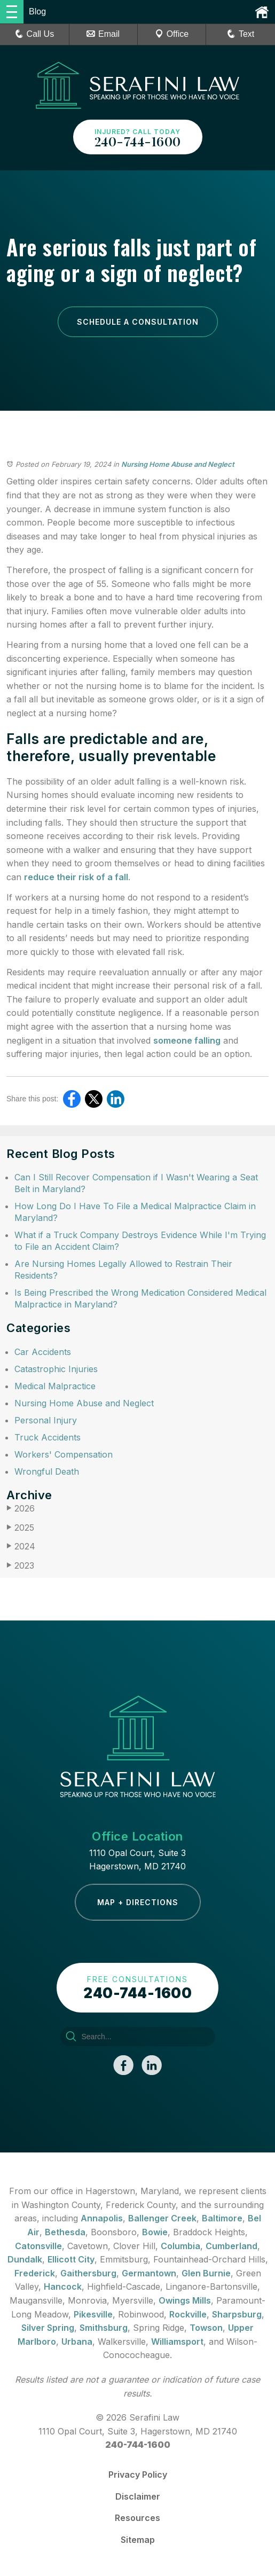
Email (103, 33)
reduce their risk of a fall (76, 877)
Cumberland (231, 2246)
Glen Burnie (206, 2273)
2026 (20, 1508)
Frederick (34, 2273)
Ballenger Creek (162, 2218)
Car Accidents (42, 1351)
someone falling (187, 1040)
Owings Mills (185, 2300)
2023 (20, 1565)
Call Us (34, 33)
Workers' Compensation (63, 1454)
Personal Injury (45, 1420)
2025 (20, 1527)
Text (246, 33)
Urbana (76, 2341)
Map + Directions (137, 1902)
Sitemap (138, 2539)
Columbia (180, 2246)
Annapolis (102, 2218)
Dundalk (24, 2259)
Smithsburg (104, 2327)
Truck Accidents (47, 1437)
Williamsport (177, 2341)
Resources (137, 2517)
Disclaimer (137, 2496)
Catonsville (38, 2246)
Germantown (149, 2273)
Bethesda (65, 2232)
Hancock (63, 2286)
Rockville (188, 2314)
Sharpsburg (237, 2314)
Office (172, 33)
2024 (20, 1546)
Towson (206, 2327)
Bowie (155, 2232)
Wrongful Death (46, 1471)
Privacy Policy (137, 2474)
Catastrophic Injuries (56, 1369)
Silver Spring (47, 2327)
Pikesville (93, 2314)
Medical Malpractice (55, 1386)
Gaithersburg (88, 2273)
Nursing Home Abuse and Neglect (177, 464)
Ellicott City (71, 2259)
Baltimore (222, 2218)
